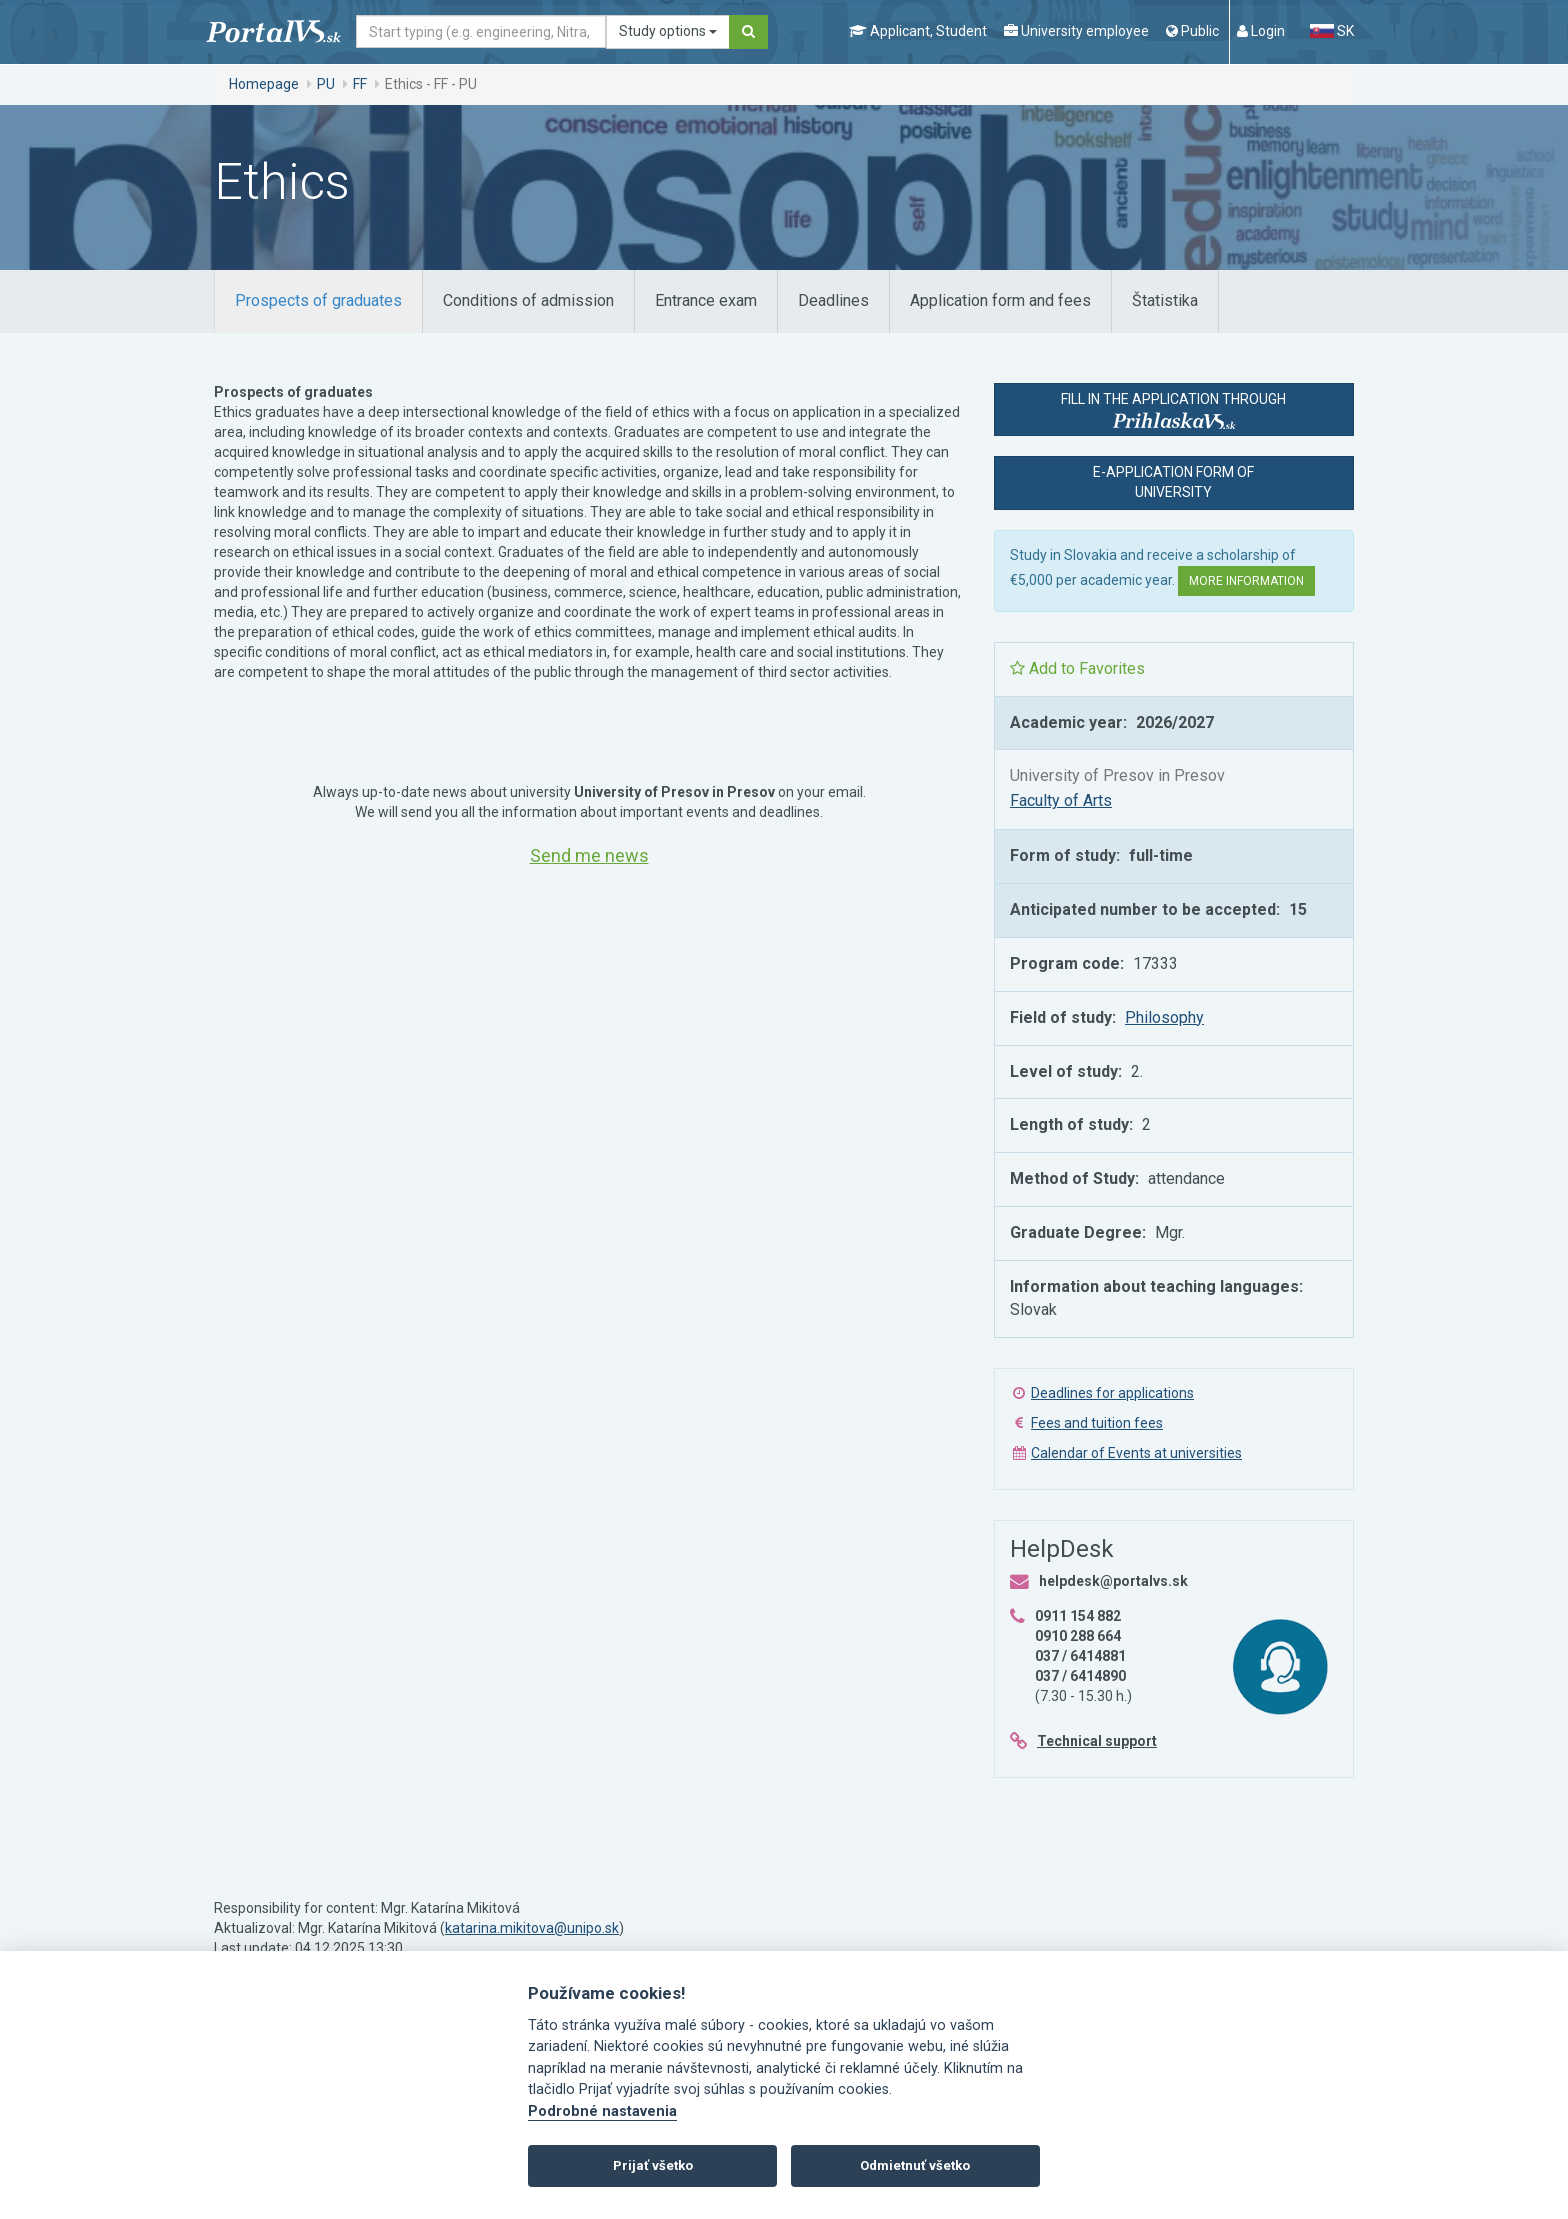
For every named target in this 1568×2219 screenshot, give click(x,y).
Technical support (1097, 1741)
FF (360, 84)
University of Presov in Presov (1117, 775)
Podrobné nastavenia (602, 2111)
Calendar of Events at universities (1136, 1453)
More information (1246, 581)
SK (1332, 31)
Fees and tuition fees (1097, 1423)
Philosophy (1164, 1017)
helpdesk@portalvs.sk (1113, 1581)
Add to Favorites (1077, 668)
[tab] (318, 301)
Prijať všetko (653, 2165)
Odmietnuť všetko (915, 2165)
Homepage (264, 84)
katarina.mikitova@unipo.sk (532, 1928)
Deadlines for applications (1112, 1393)
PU (326, 84)
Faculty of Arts (1061, 800)
